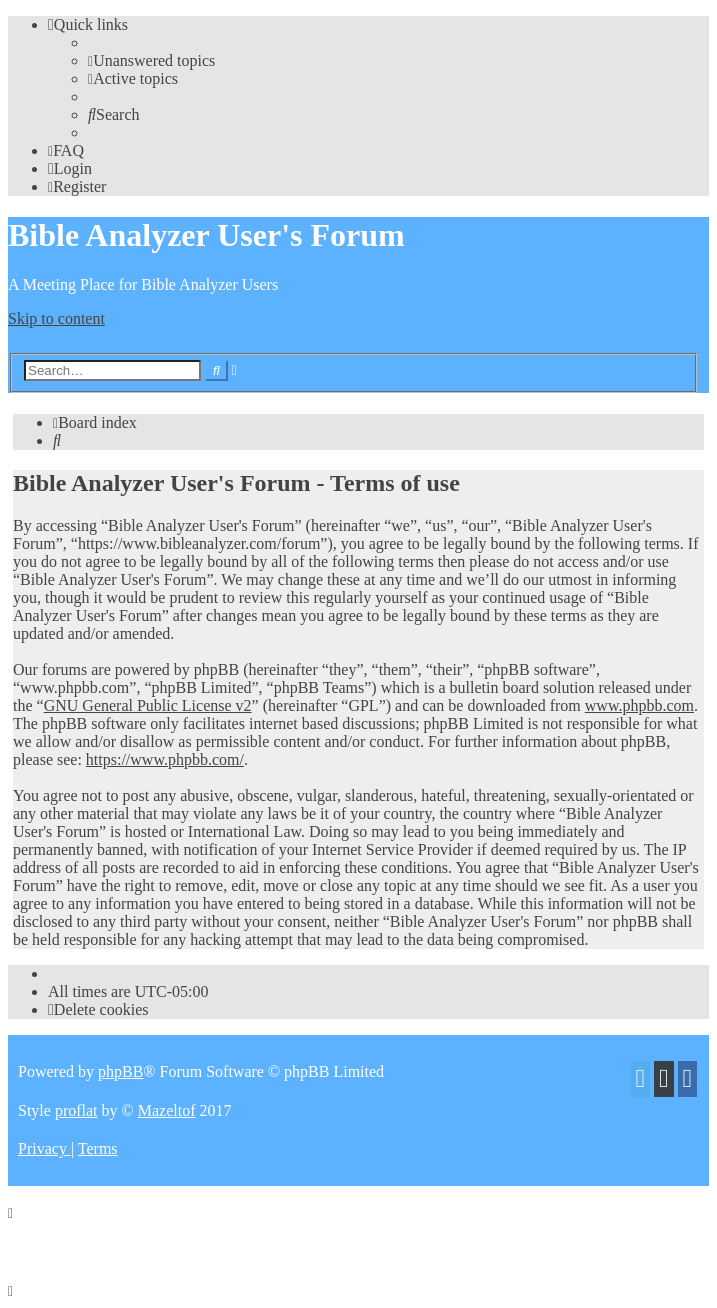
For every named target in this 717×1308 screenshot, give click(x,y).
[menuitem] (151, 60)
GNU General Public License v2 (148, 705)
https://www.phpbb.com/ (165, 759)
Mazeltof (167, 1110)
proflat (76, 1110)
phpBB (120, 1071)
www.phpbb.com (639, 705)
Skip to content (56, 318)
